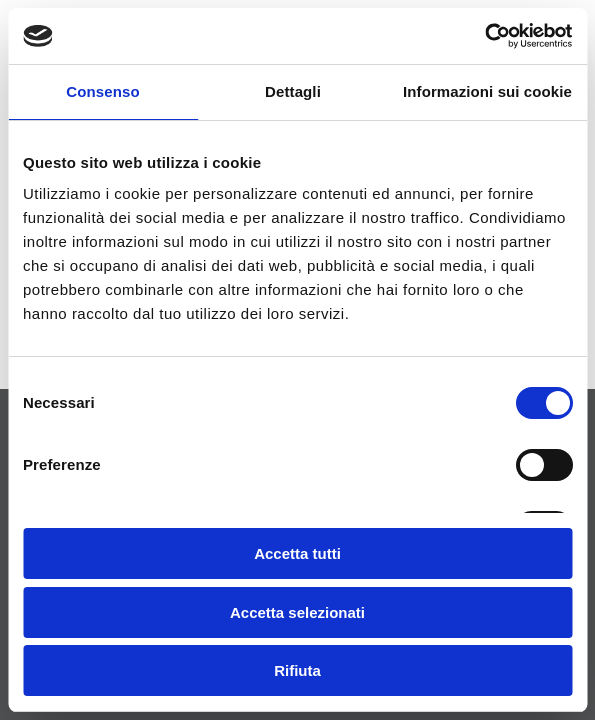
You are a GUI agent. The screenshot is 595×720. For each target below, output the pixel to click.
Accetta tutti (297, 553)
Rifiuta (297, 670)
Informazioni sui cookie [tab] (487, 91)
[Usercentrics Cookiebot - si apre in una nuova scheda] (484, 36)
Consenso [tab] (102, 91)
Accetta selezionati (297, 612)
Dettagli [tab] (293, 91)
